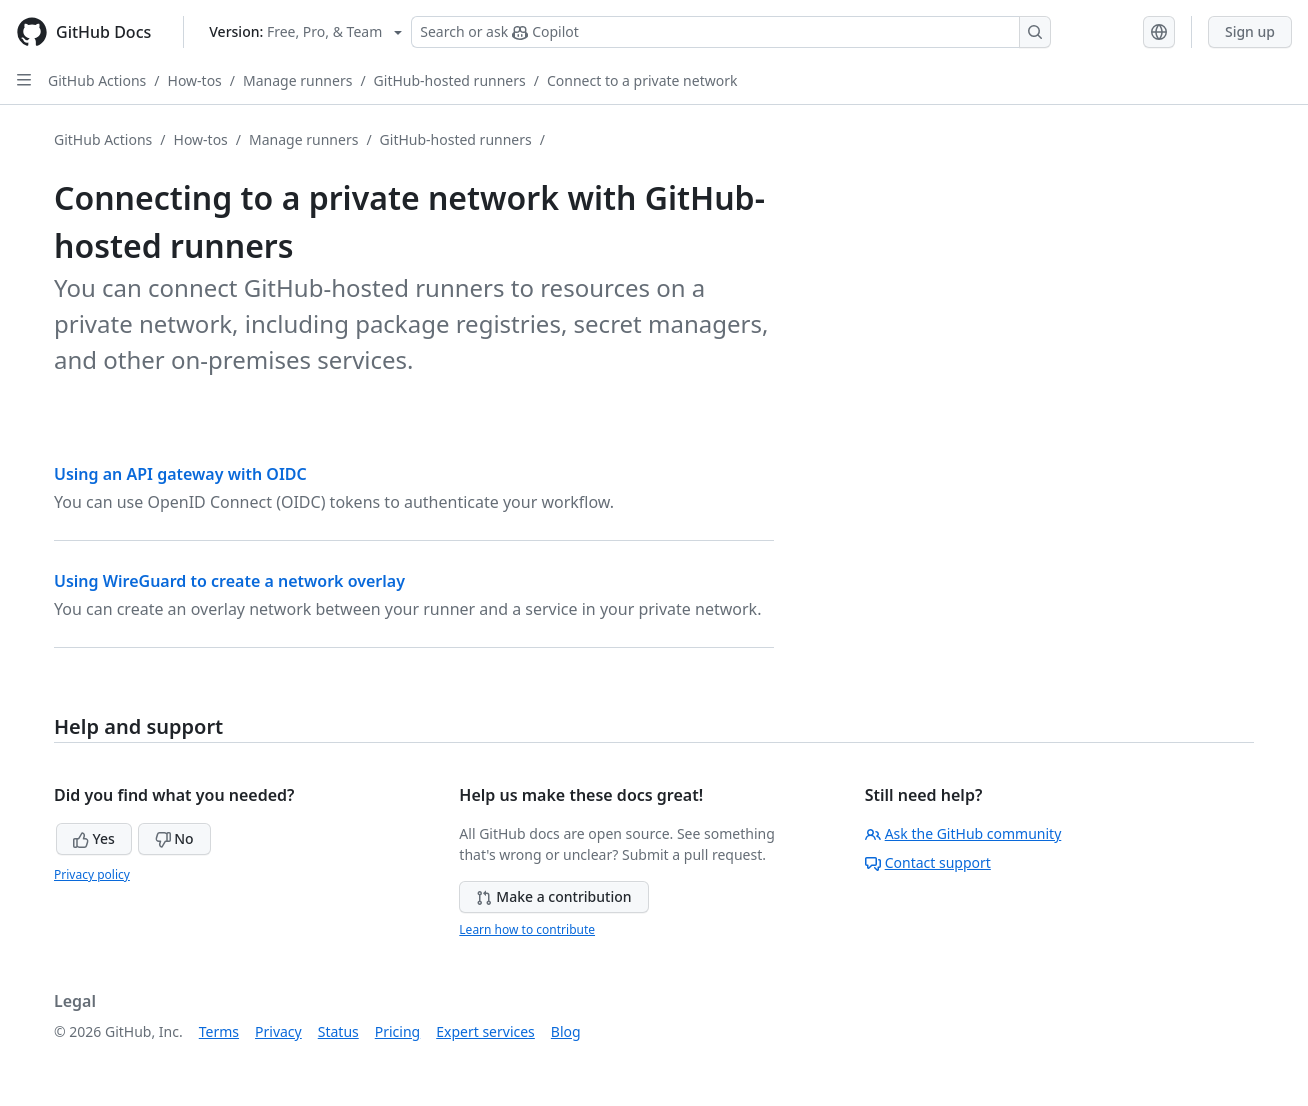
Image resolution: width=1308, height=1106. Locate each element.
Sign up (1250, 31)
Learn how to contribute (527, 929)
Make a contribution (553, 896)
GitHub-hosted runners (450, 80)
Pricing (397, 1031)
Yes (94, 838)
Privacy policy (92, 874)
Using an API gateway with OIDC (180, 474)
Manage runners (297, 80)
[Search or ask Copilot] (731, 32)
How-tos (195, 80)
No (174, 838)
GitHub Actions (97, 80)
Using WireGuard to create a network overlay (229, 581)
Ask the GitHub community (963, 833)
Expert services (485, 1031)
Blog (566, 1031)
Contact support (928, 862)
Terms (219, 1031)
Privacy (278, 1031)
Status (338, 1031)
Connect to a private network (642, 80)
